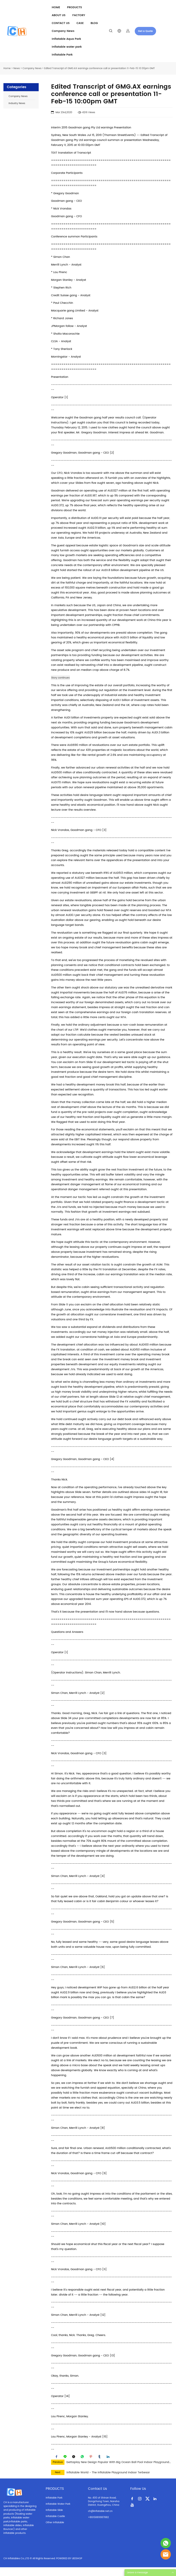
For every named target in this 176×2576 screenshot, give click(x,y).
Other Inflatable (55, 2523)
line (65, 2457)
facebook (57, 2457)
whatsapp (82, 2457)
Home (7, 68)
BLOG (94, 23)
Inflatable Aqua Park (66, 39)
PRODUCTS (74, 7)
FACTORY (78, 15)
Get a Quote (145, 31)
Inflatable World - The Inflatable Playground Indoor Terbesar (108, 2472)
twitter (74, 2457)
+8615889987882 (98, 2517)
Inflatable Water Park (58, 2504)
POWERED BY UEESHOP (69, 2559)
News (16, 68)
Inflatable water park (67, 47)
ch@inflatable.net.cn (100, 2511)
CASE (80, 23)
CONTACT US (61, 23)
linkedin (108, 2457)
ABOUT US (58, 15)
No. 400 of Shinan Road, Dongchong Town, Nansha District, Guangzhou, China (103, 2501)
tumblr (100, 2457)
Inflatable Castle (55, 2516)
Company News (63, 31)
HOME (56, 7)
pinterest (91, 2457)
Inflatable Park (62, 54)
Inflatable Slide (54, 2510)
